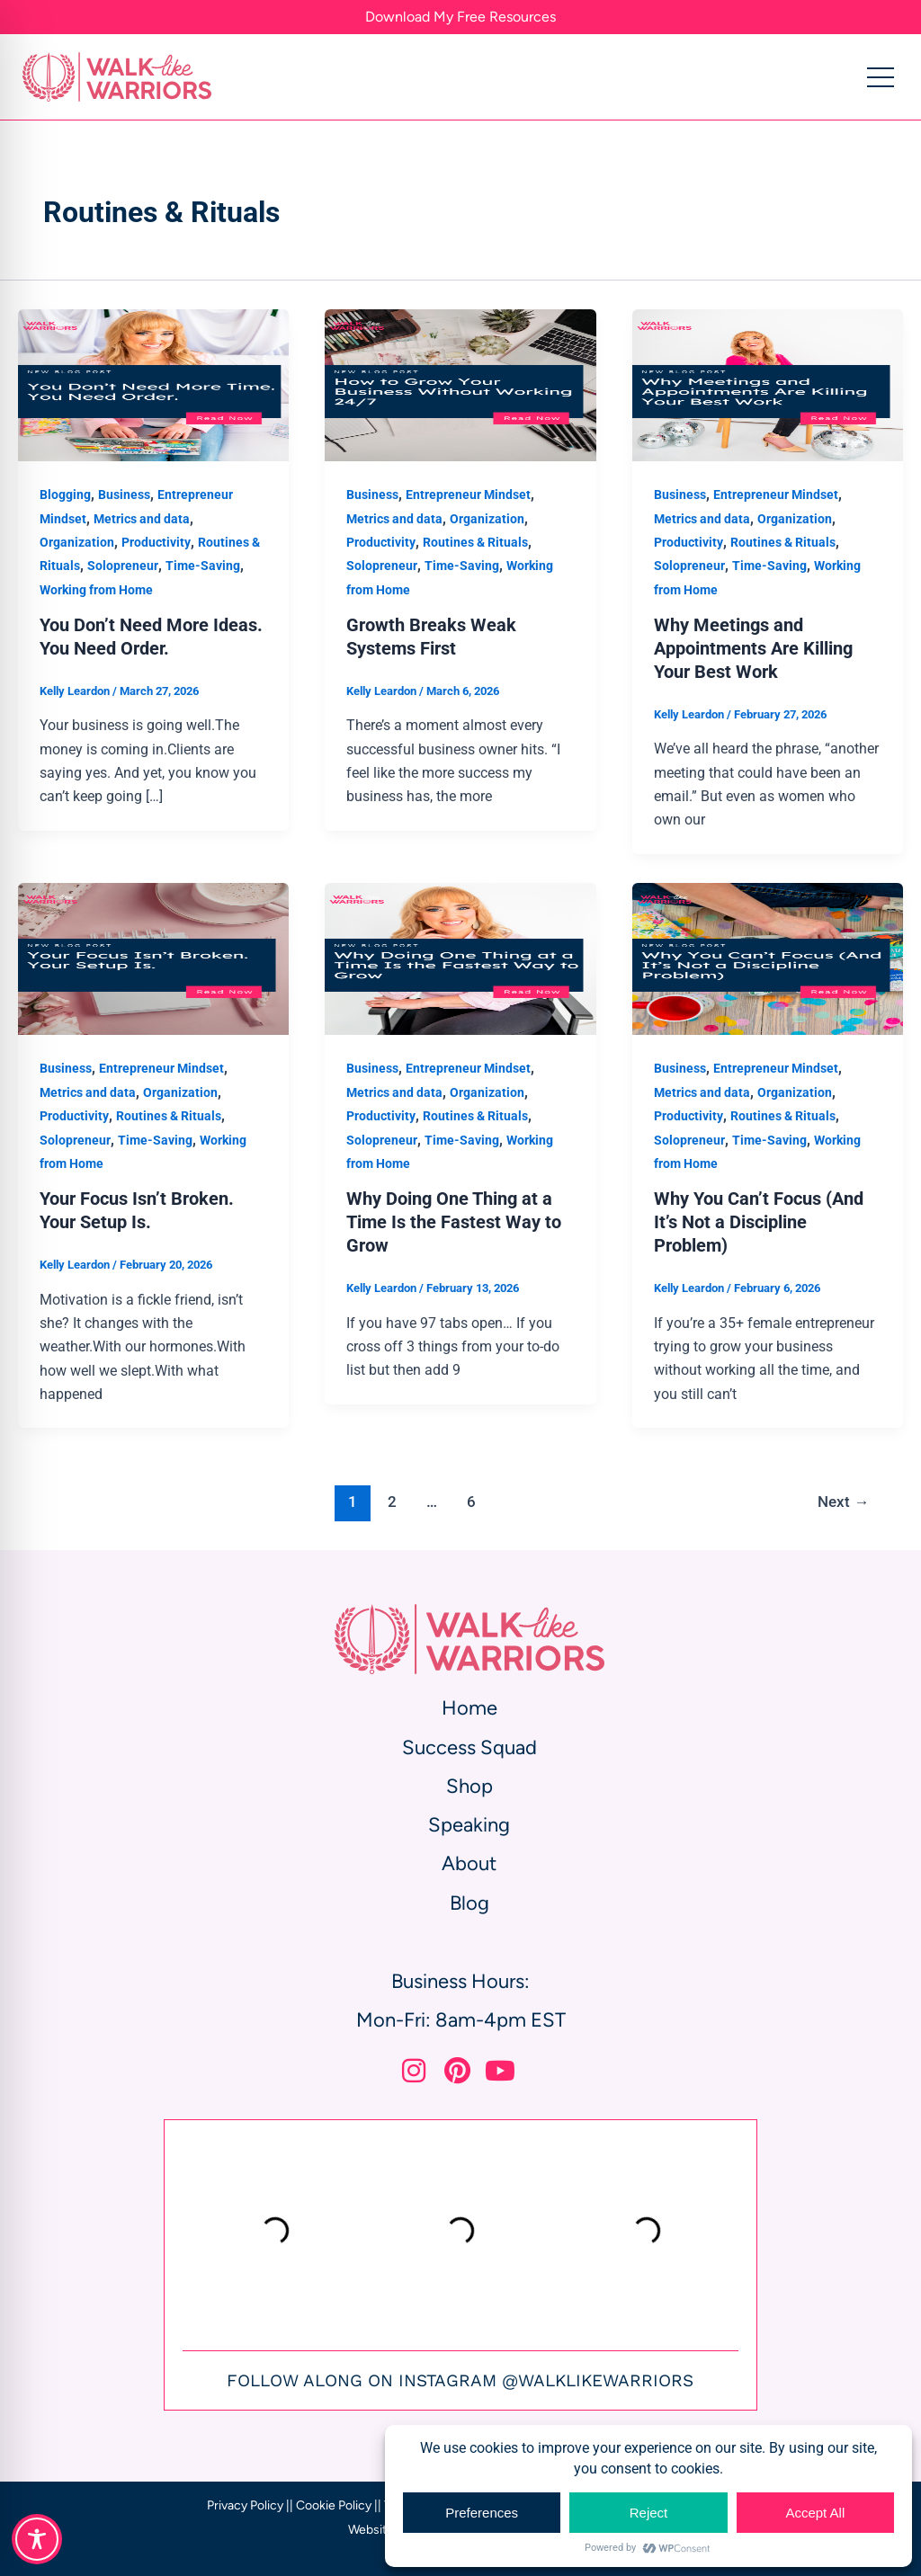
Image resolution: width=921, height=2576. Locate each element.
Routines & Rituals (475, 542)
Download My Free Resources (460, 16)
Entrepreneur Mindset (468, 494)
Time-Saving (202, 565)
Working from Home (96, 590)
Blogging (65, 494)
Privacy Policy (245, 2505)
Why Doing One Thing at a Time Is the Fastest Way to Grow (453, 1222)
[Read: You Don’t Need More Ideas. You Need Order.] (153, 384)
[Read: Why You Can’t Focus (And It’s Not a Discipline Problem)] (767, 958)
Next (843, 1502)
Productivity (156, 542)
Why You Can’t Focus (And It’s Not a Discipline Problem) (758, 1222)
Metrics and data (142, 519)
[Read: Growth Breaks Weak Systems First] (460, 384)
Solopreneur (122, 565)
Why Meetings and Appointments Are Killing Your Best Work (753, 648)
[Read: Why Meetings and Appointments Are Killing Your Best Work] (767, 384)
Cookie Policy (333, 2505)
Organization (77, 542)
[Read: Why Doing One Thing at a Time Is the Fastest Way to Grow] (460, 958)
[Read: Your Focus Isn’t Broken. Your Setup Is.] (153, 958)
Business (124, 494)
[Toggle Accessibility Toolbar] (36, 2539)
